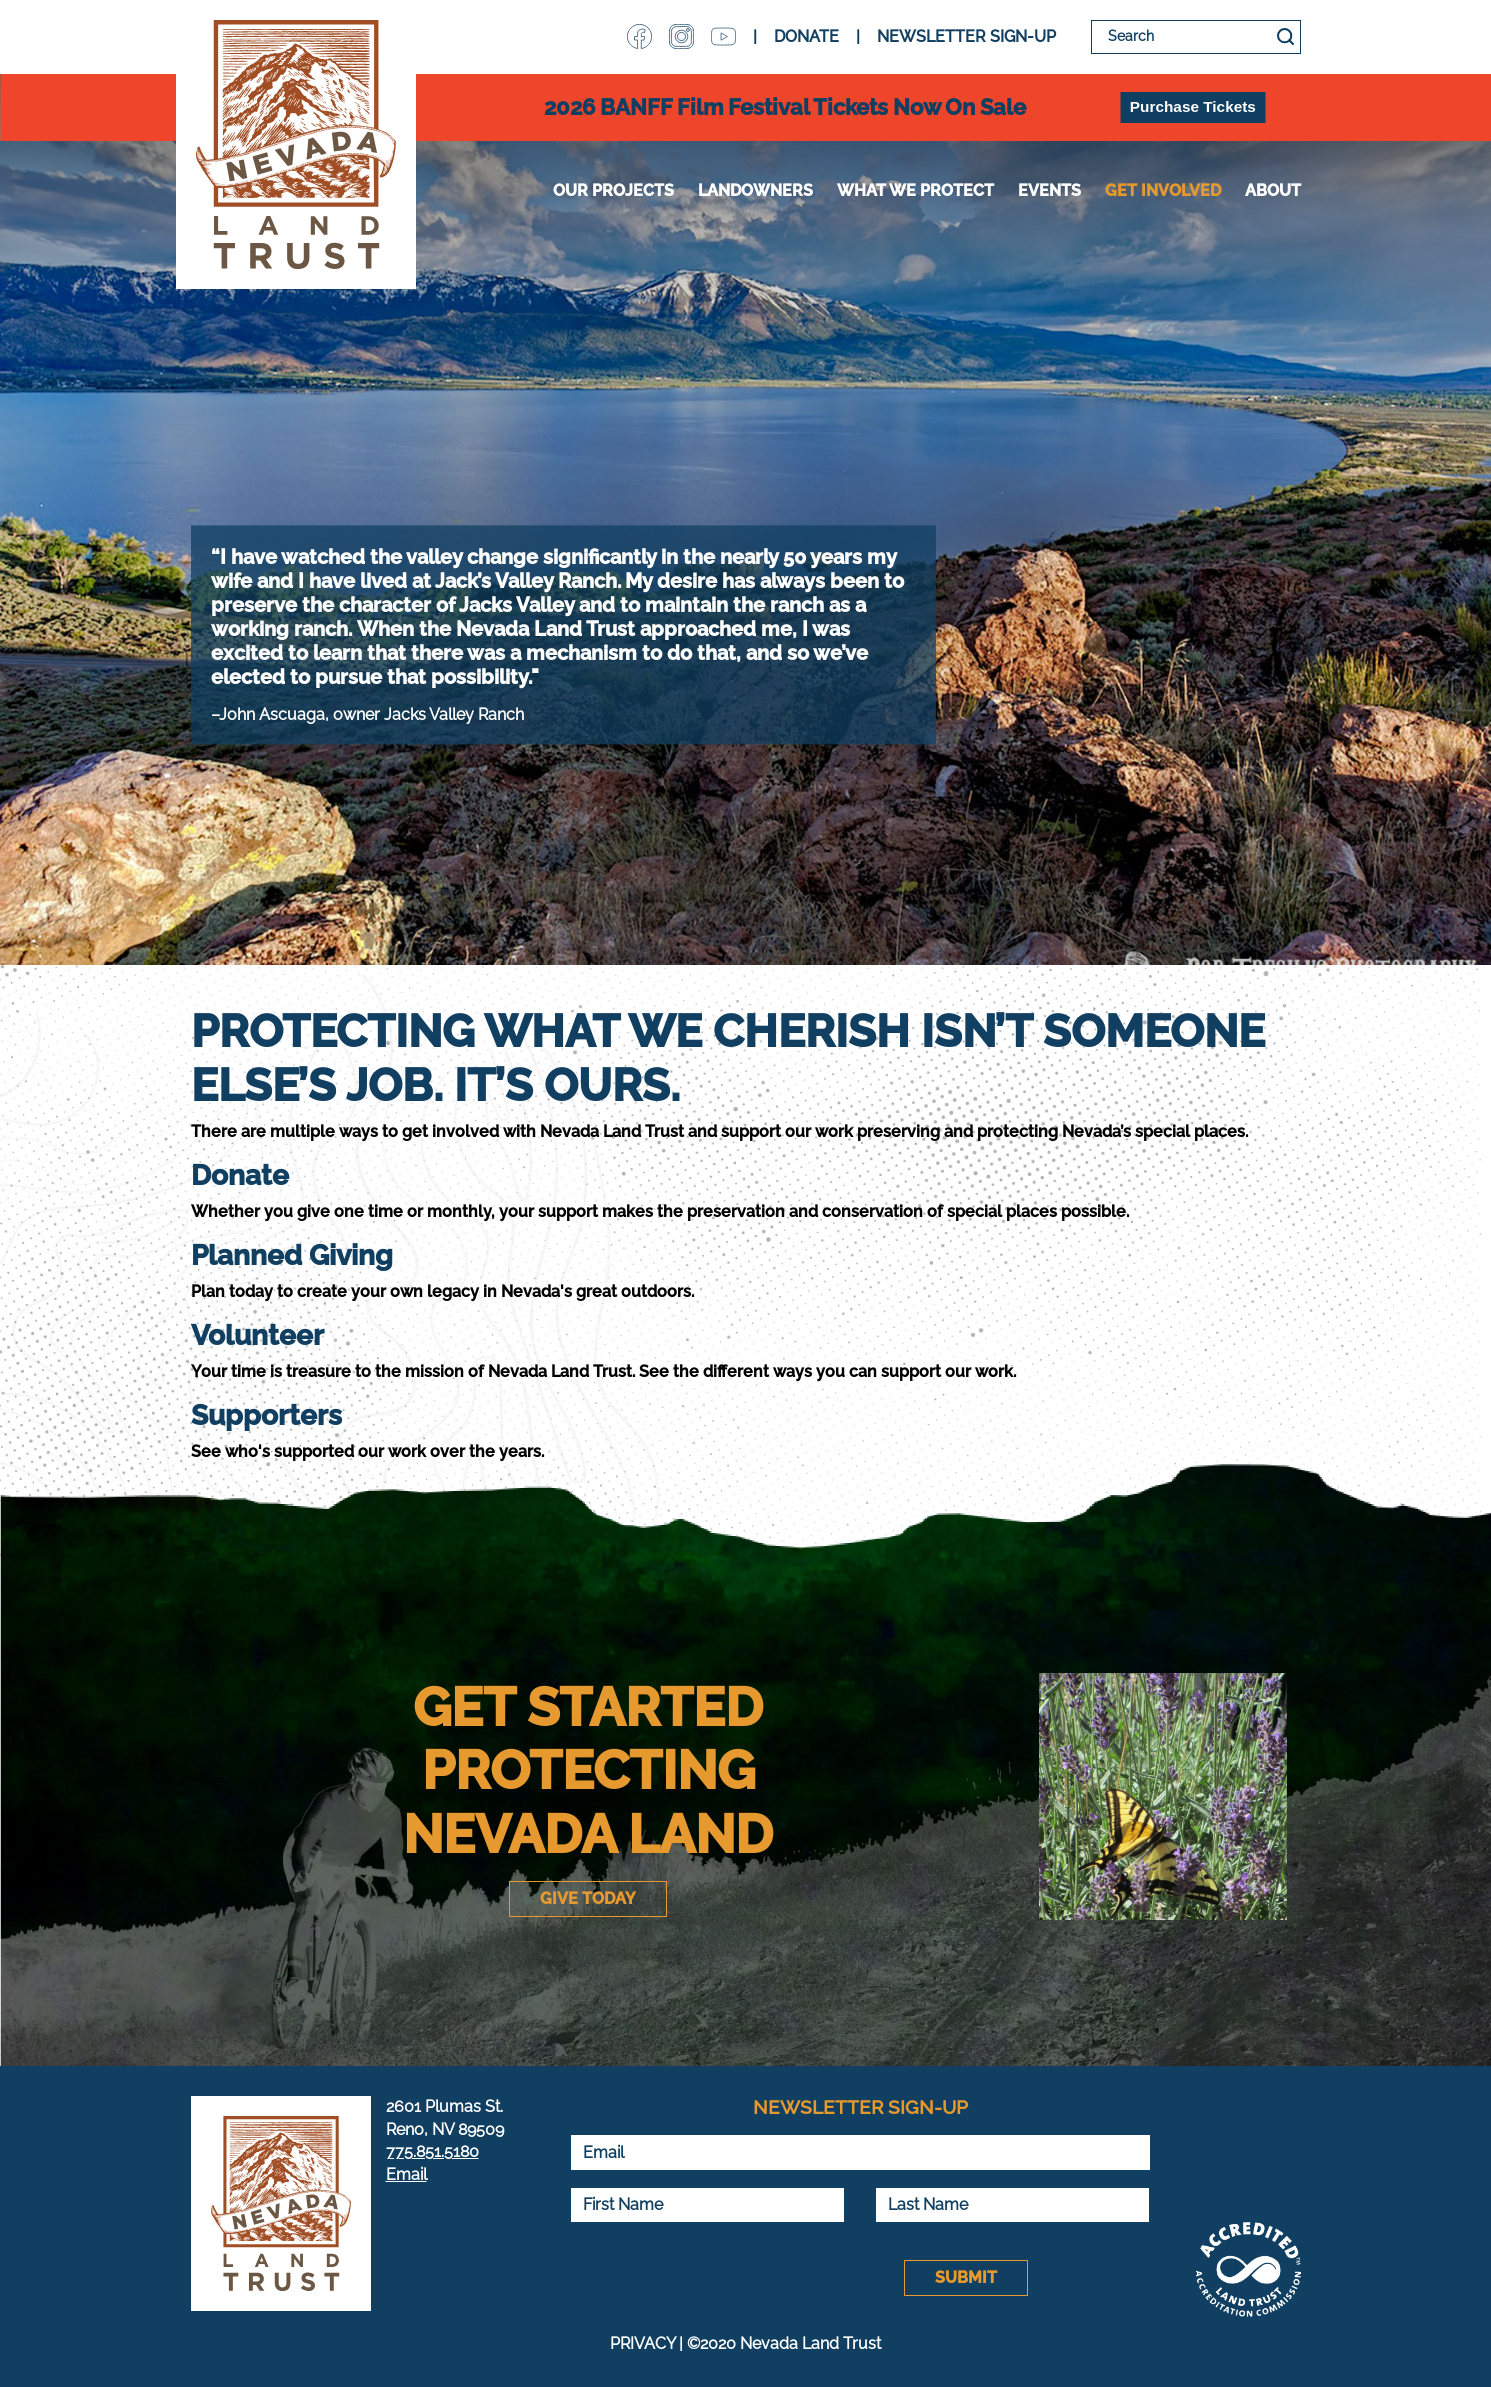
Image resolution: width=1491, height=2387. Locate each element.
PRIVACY (642, 2343)
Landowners (755, 190)
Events (1049, 190)
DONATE (806, 36)
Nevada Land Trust (296, 144)
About (1273, 190)
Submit (966, 2277)
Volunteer (257, 1335)
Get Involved (1163, 190)
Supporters (266, 1415)
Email (406, 2174)
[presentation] (722, 2278)
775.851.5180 (432, 2151)
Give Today (588, 1898)
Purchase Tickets (1193, 106)
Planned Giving (292, 1255)
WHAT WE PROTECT (915, 190)
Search (1285, 37)
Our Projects (613, 190)
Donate (240, 1175)
